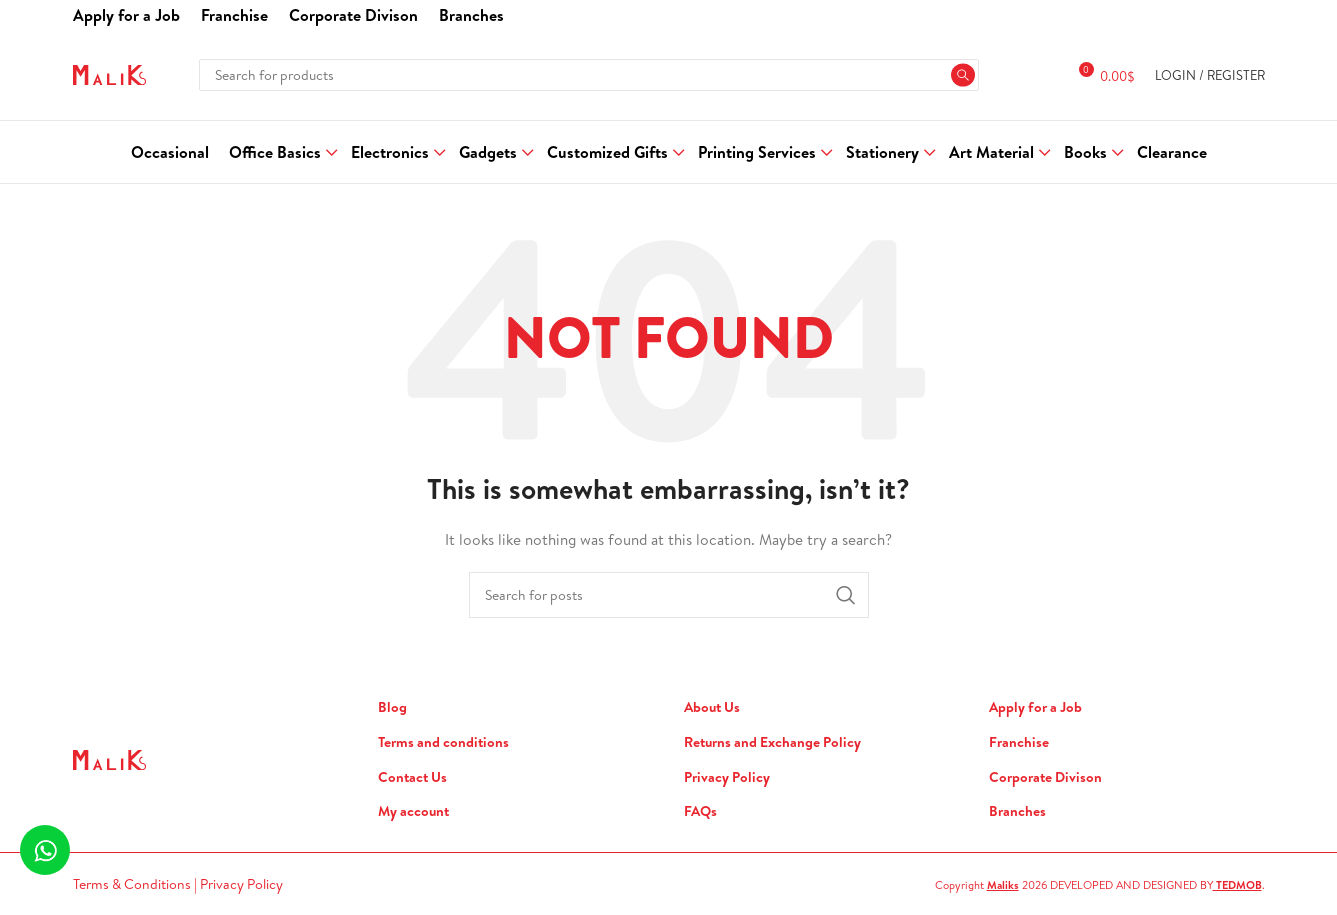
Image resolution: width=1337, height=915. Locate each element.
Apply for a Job (1035, 707)
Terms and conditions (443, 742)
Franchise (1019, 742)
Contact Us (412, 777)
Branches (1017, 811)
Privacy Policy (727, 777)
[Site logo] (109, 73)
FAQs (700, 811)
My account (413, 811)
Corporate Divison (1045, 777)
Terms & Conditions (133, 884)
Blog (392, 707)
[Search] (589, 75)
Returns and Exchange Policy (772, 742)
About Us (712, 707)
